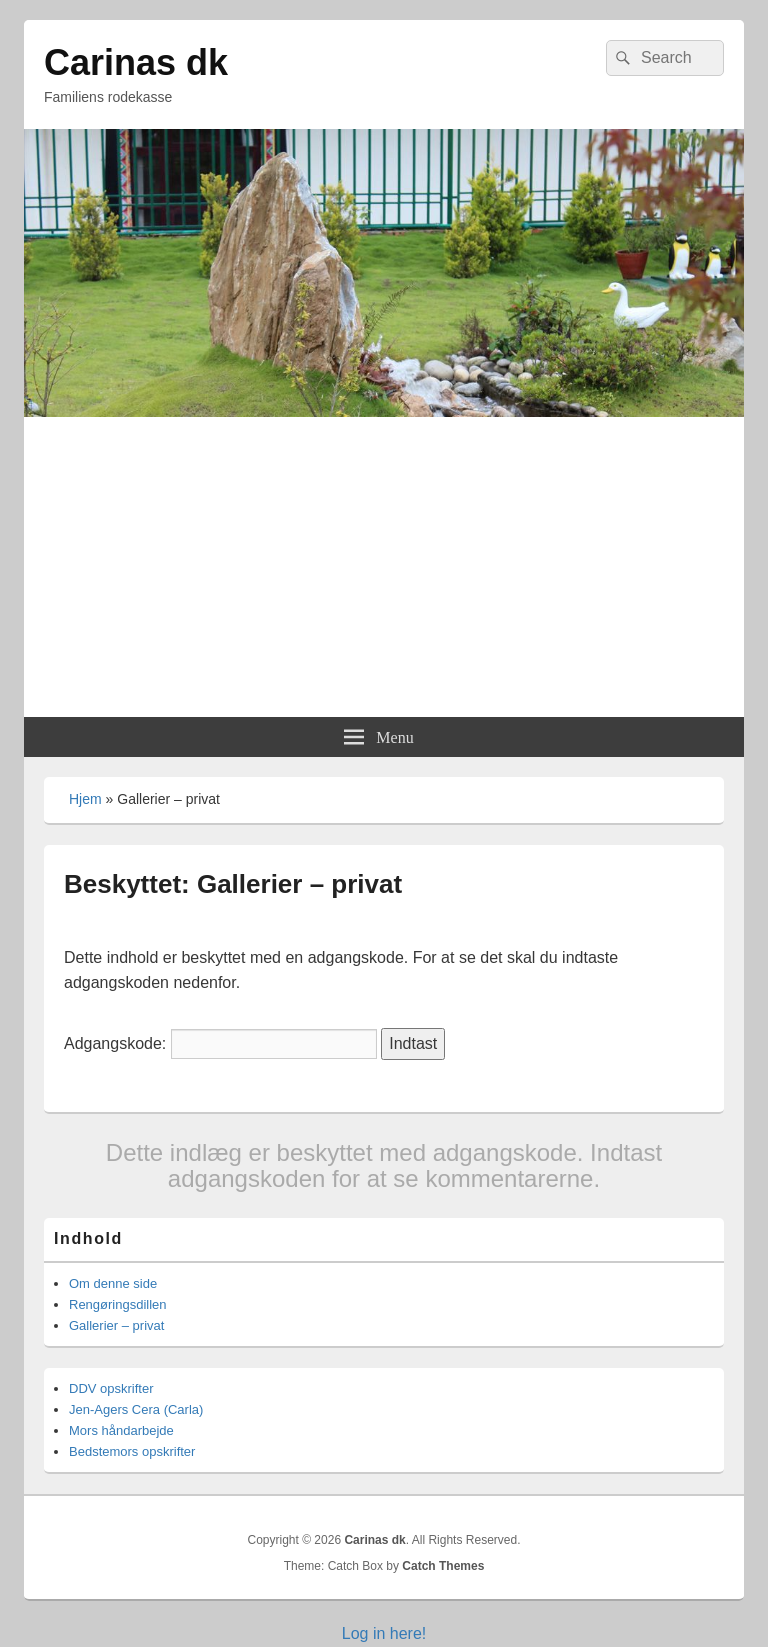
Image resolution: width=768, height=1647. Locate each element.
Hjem (85, 799)
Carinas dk (136, 62)
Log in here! (384, 1633)
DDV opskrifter (111, 1388)
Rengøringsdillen (118, 1304)
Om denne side (113, 1283)
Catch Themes (443, 1566)
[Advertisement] (384, 567)
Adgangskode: (220, 1043)
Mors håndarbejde (121, 1430)
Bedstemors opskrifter (132, 1451)
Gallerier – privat (116, 1325)
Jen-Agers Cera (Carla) (136, 1409)
